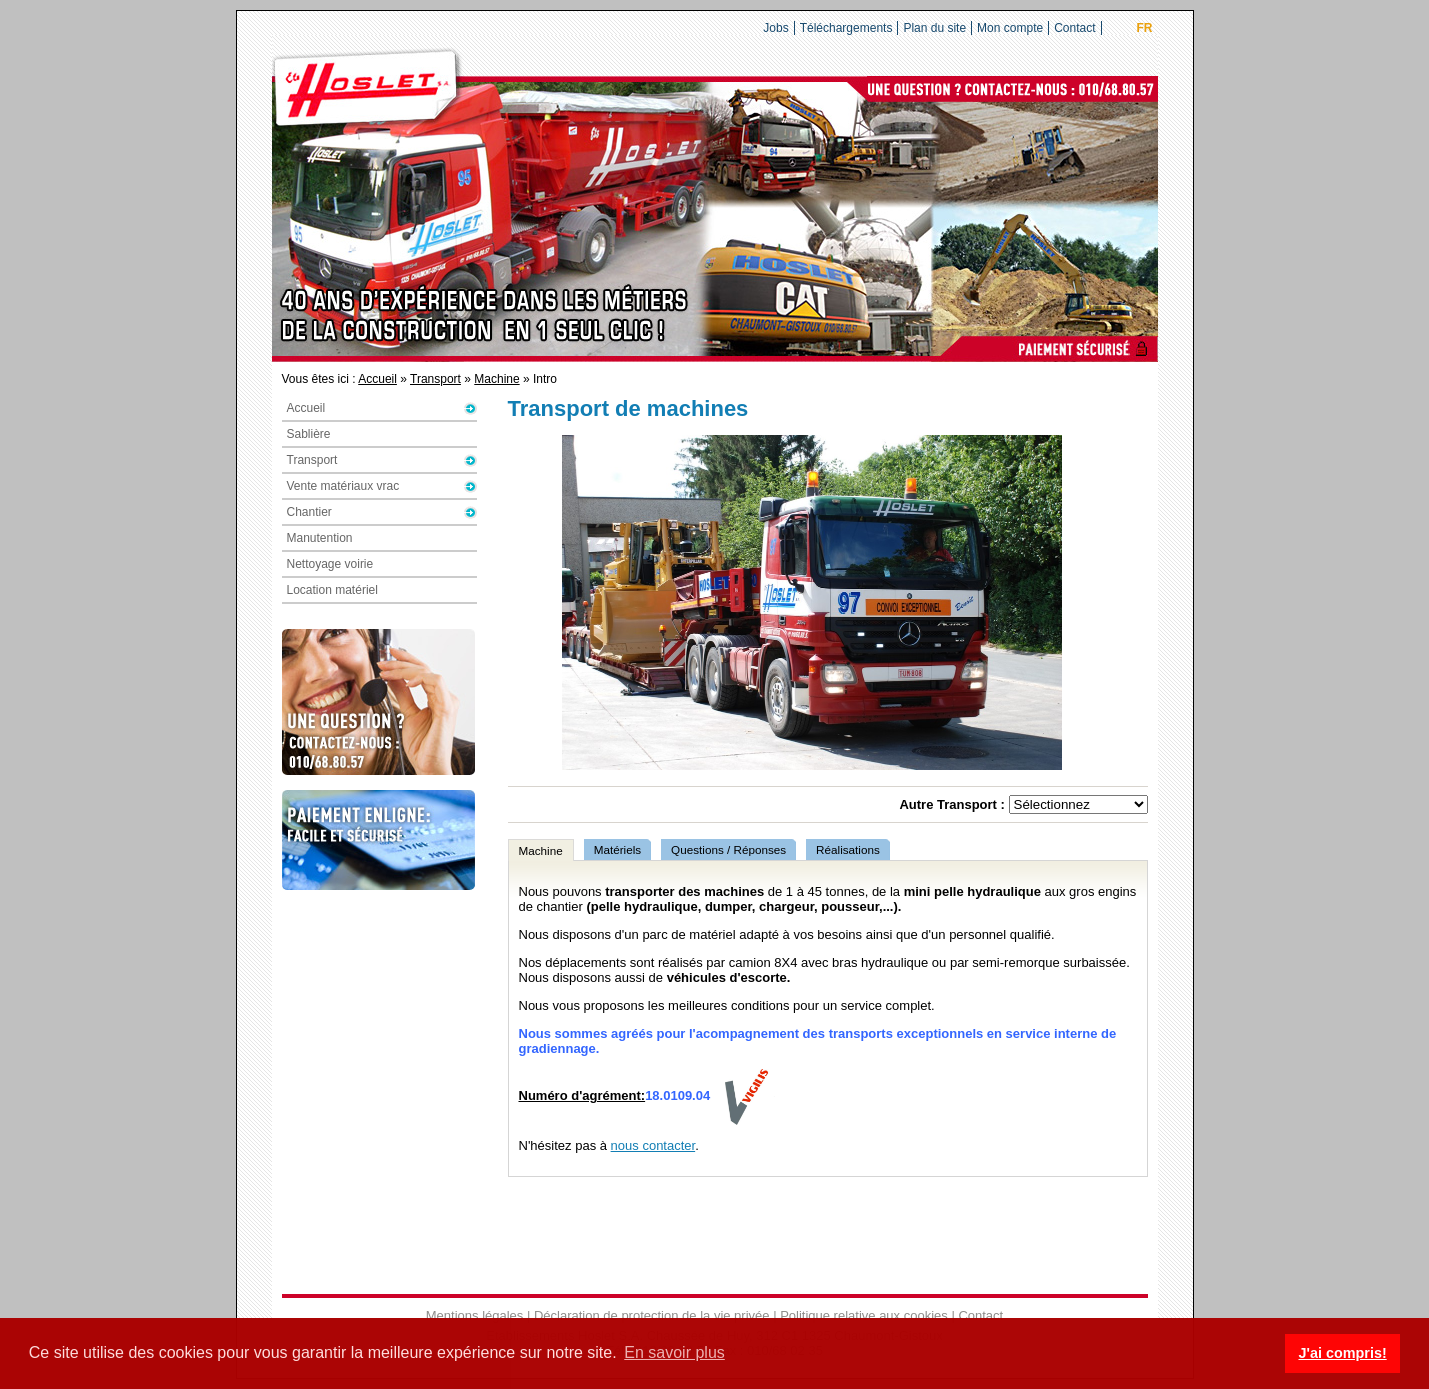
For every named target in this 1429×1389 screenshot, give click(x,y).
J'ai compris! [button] (1342, 1353)
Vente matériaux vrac (343, 486)
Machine (496, 379)
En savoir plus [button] (674, 1352)
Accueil (377, 379)
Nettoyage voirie (330, 564)
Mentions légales (475, 1315)
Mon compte (1010, 28)
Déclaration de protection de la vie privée (652, 1315)
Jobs (775, 28)
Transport (435, 379)
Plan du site (934, 28)
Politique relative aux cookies (864, 1315)
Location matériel (332, 590)
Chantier (309, 512)
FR (1145, 28)
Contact (1074, 28)
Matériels (617, 849)
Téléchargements (846, 28)
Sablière (309, 434)
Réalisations (848, 849)
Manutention (320, 538)
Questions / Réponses (728, 849)
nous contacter (653, 1145)
